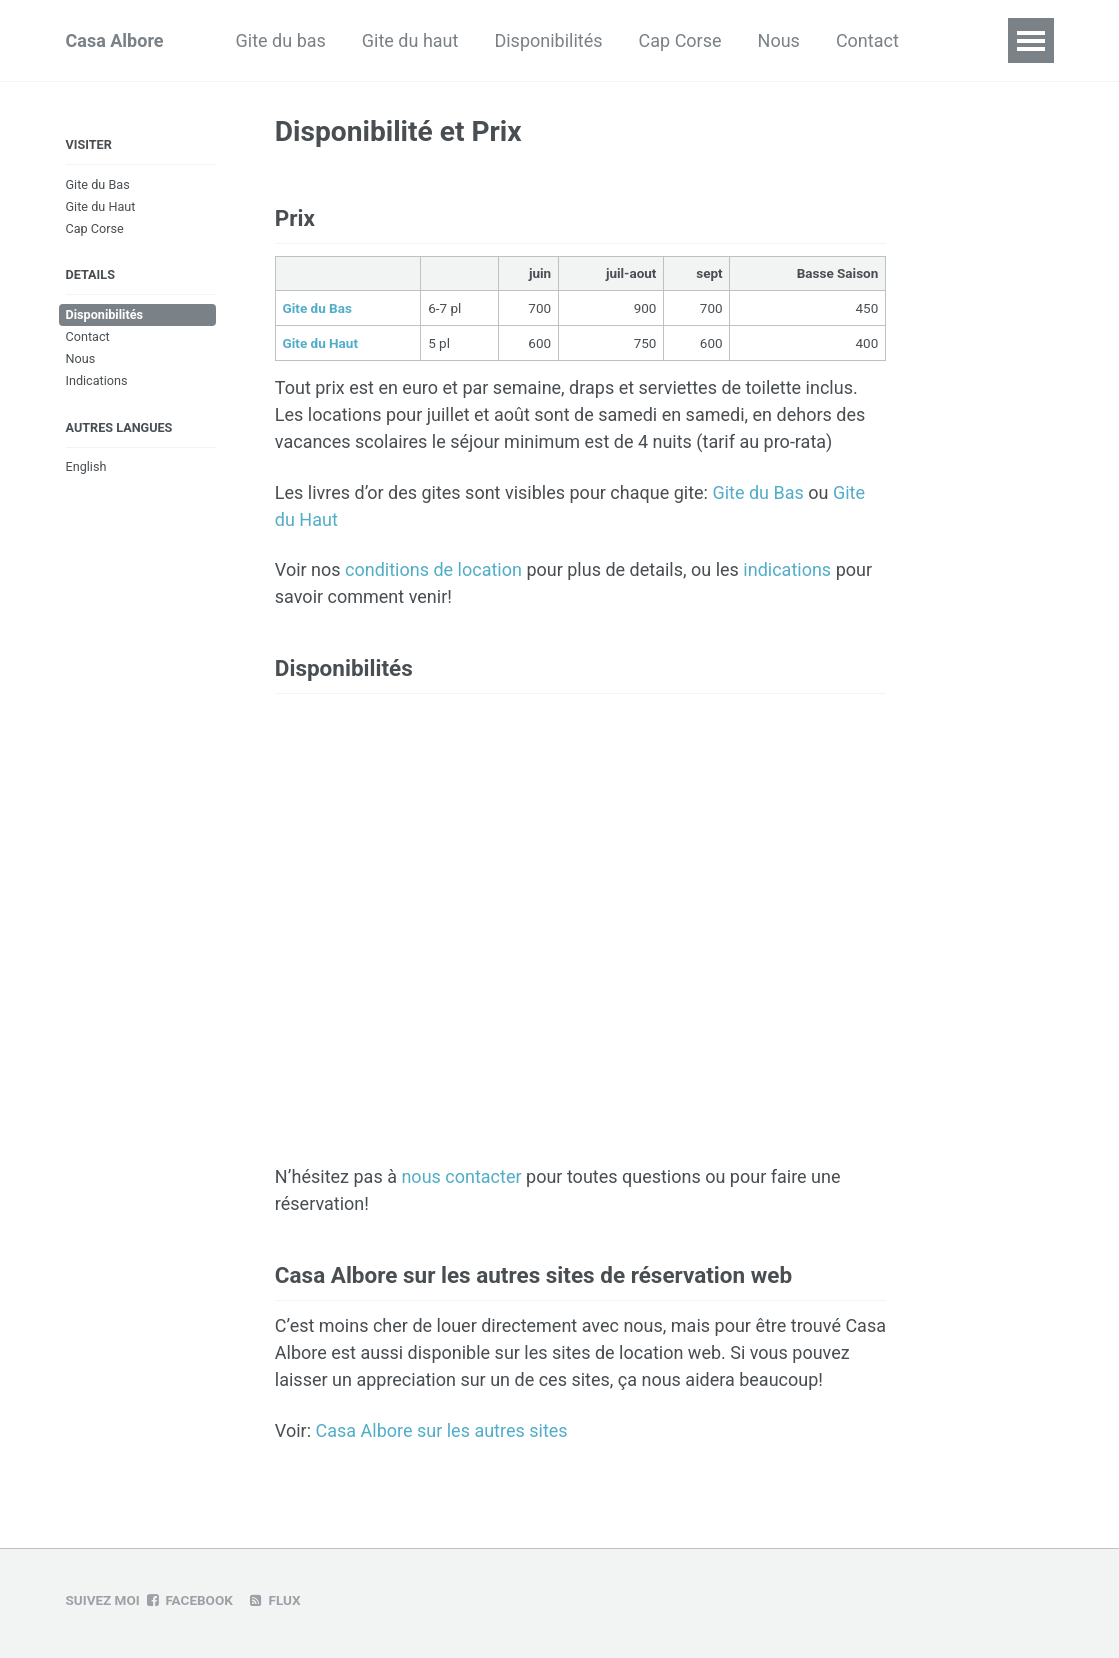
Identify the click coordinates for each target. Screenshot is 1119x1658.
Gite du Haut (101, 206)
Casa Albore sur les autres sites (441, 1430)
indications (787, 569)
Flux (274, 1600)
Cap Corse (680, 40)
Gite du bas (281, 40)
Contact (867, 40)
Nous (779, 40)
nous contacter (461, 1176)
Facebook (189, 1600)
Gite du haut (410, 40)
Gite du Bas (98, 184)
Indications (97, 380)
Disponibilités (548, 40)
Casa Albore (115, 40)
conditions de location (433, 569)
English (86, 466)
